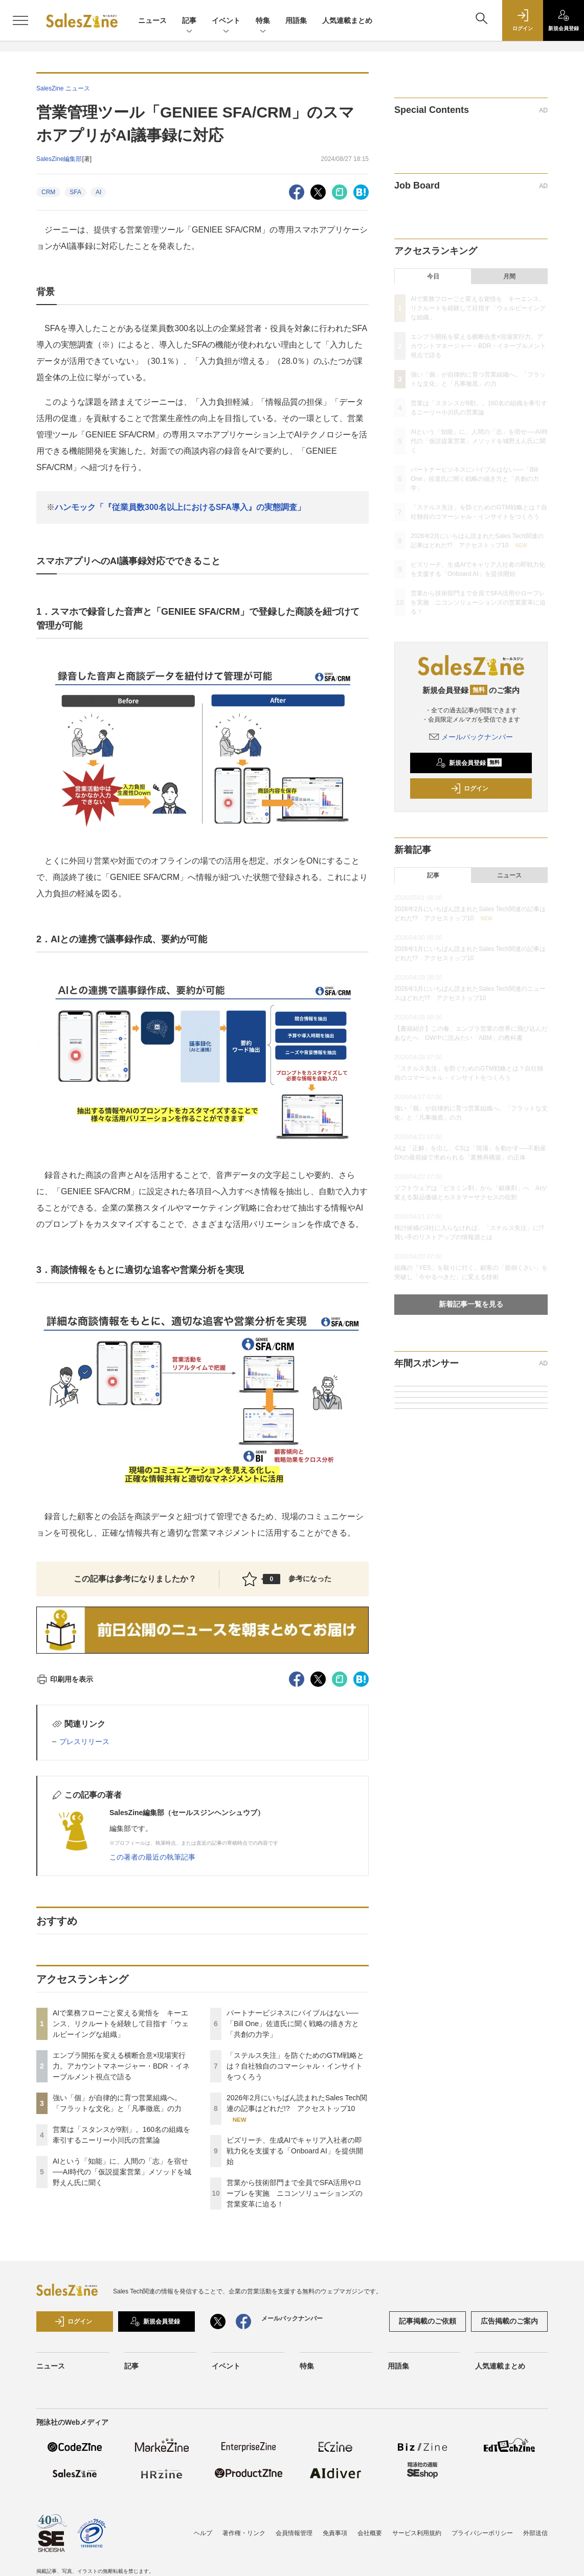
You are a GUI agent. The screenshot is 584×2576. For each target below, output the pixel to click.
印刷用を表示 (64, 1679)
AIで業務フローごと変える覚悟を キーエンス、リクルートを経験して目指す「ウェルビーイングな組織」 (121, 2023)
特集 (263, 21)
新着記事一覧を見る (471, 1304)
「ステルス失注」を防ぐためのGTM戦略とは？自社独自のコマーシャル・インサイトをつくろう (295, 2066)
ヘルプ (203, 2533)
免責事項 (335, 2533)
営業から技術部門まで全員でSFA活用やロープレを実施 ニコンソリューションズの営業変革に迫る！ (295, 2193)
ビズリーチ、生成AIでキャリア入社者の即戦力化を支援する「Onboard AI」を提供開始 (295, 2151)
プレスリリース (84, 1741)
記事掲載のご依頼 (427, 2321)
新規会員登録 (469, 763)
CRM (48, 192)
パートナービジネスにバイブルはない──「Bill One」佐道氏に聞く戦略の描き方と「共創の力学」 (293, 2023)
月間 (509, 276)
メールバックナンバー (471, 737)
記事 (189, 21)
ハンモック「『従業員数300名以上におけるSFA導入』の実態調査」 (180, 507)
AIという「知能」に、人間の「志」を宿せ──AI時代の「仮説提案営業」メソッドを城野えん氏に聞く (122, 2172)
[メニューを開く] (20, 20)
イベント (226, 21)
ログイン (469, 788)
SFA (75, 192)
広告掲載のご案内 (509, 2321)
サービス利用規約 (416, 2533)
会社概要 (369, 2533)
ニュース (152, 20)
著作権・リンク (243, 2533)
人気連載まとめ (347, 20)
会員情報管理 (294, 2533)
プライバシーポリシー (482, 2533)
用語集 (296, 20)
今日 (433, 276)
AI (98, 192)
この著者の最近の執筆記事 (152, 1857)
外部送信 (535, 2533)
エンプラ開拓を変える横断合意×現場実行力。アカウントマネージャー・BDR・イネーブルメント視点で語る (121, 2066)
